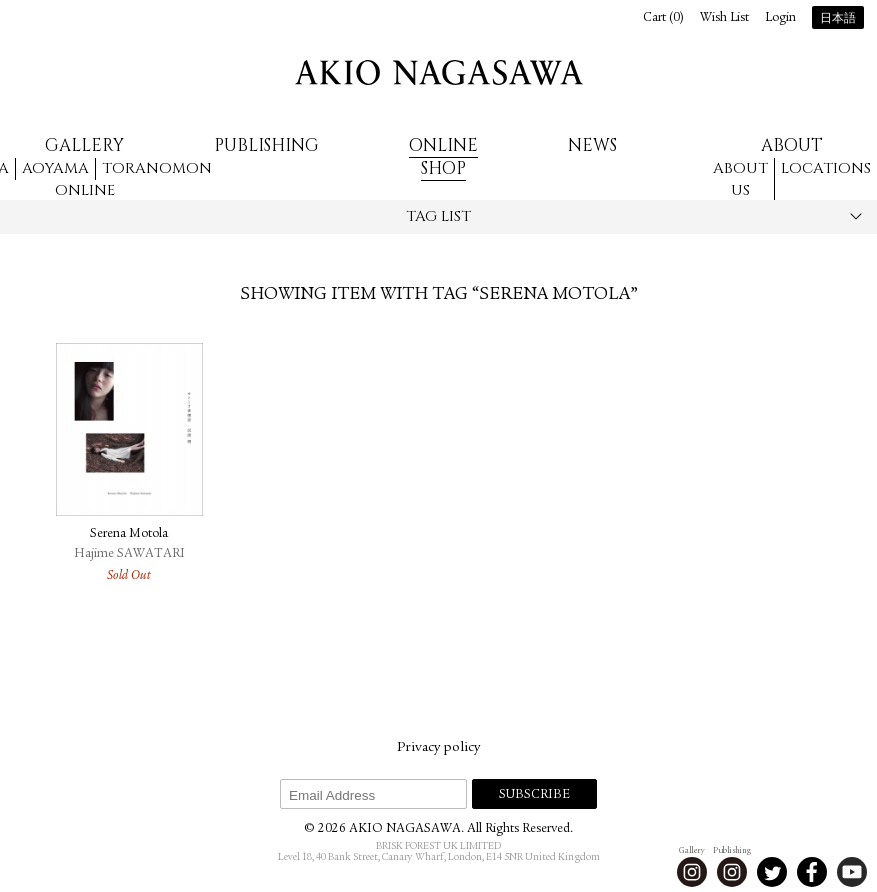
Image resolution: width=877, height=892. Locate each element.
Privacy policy (438, 748)
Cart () (663, 18)
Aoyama (55, 168)
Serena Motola (129, 534)
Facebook (812, 872)
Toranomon (157, 168)
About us (740, 180)
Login (780, 18)
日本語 (838, 19)
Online (85, 190)
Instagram (692, 872)
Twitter (772, 872)
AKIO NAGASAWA (439, 72)
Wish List (724, 18)
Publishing (266, 145)
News (592, 145)
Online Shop (443, 157)
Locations (826, 168)
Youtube (852, 872)
